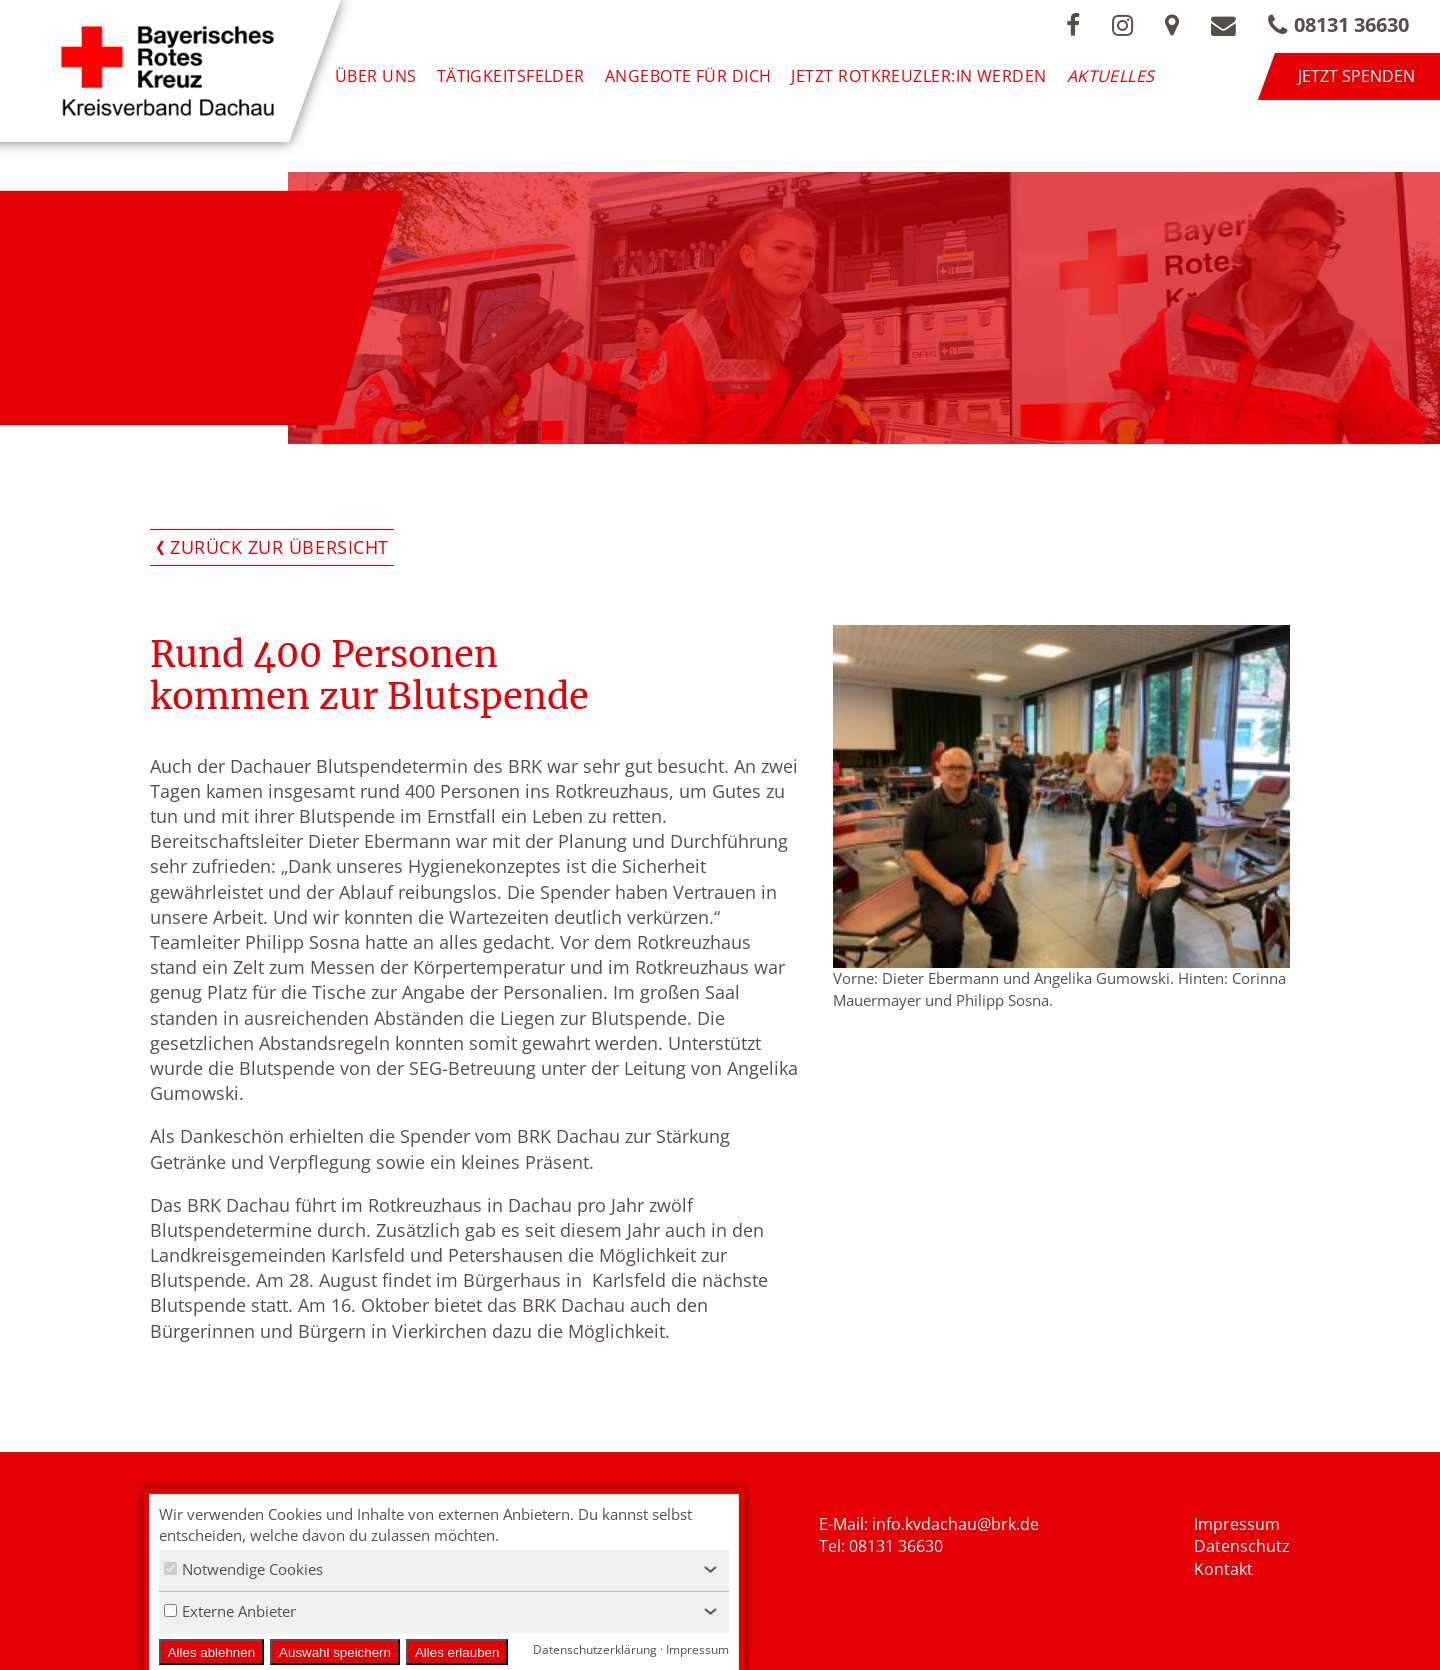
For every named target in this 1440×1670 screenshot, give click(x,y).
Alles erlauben (457, 1652)
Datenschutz (1242, 1546)
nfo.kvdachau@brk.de (957, 1524)
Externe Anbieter (230, 1611)
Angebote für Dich (688, 76)
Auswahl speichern (335, 1652)
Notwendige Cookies (243, 1569)
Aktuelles (1111, 76)
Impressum (1237, 1524)
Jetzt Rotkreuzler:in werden (918, 76)
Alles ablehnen (211, 1652)
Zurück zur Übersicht (279, 547)
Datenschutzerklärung (595, 1649)
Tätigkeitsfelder (511, 76)
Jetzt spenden (1356, 76)
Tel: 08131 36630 (881, 1546)
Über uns (376, 76)
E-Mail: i (847, 1524)
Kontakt (1223, 1569)
